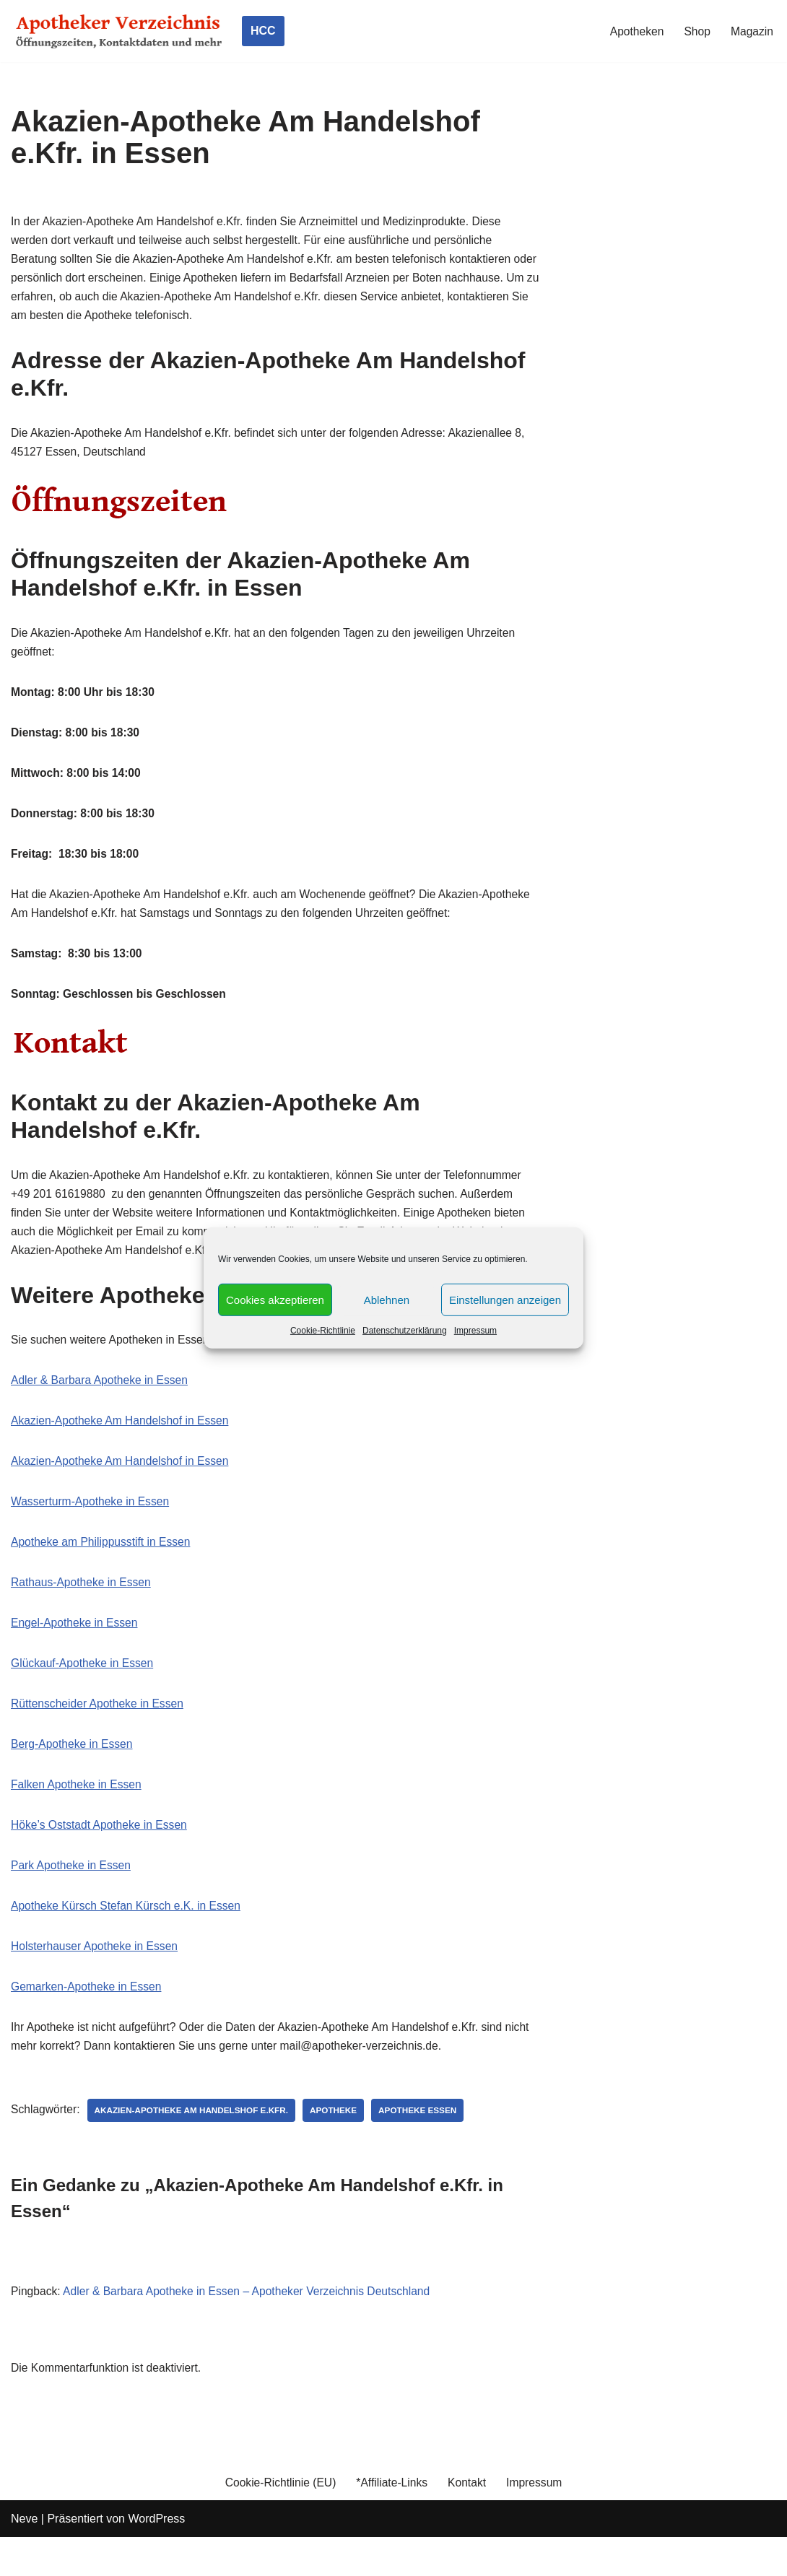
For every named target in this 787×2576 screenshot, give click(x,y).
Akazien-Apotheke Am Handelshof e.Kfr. (195, 2147)
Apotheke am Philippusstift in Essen (102, 1568)
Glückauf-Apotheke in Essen (84, 1691)
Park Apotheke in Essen (72, 1898)
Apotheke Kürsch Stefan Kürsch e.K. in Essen (128, 1939)
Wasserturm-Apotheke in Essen (92, 1526)
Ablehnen (386, 1299)
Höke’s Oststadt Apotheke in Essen (101, 1856)
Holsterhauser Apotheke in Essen (96, 1980)
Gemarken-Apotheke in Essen (88, 2022)
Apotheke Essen (426, 2147)
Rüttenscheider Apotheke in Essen (99, 1732)
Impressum (475, 1331)
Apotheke (340, 2147)
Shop (695, 31)
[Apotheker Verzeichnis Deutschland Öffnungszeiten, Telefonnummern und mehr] (119, 31)
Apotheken (635, 31)
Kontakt (468, 2521)
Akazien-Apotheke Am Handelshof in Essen (122, 1443)
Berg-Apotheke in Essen (73, 1773)
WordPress (156, 2557)
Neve (24, 2557)
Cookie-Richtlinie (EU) (278, 2521)
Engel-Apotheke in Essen (76, 1650)
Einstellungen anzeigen (505, 1299)
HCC (263, 31)
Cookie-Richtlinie (322, 1331)
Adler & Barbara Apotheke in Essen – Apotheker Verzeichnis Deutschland (252, 2329)
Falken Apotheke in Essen (77, 1815)
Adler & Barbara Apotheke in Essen (101, 1402)
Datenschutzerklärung (404, 1331)
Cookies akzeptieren (275, 1299)
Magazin (751, 31)
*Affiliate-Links (391, 2521)
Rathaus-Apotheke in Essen (82, 1609)
